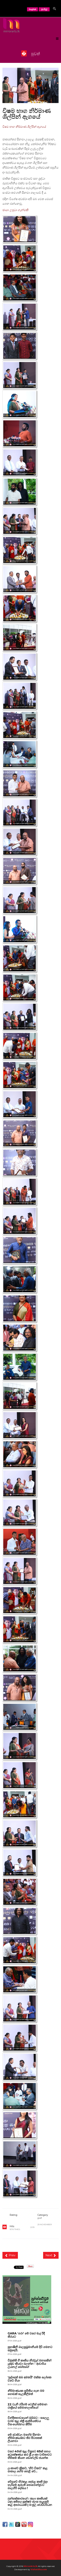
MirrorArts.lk (30, 2566)
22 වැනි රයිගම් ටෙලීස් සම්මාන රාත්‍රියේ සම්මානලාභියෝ (27, 2406)
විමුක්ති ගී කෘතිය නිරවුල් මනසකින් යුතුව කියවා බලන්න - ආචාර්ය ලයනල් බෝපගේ (29, 2364)
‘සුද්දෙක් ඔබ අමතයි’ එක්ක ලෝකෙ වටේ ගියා (29, 2379)
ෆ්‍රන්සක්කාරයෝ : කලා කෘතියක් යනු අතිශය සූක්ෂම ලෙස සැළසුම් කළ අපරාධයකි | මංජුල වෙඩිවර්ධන (30, 2502)
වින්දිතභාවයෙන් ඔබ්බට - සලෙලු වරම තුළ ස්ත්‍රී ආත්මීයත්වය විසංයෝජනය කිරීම (28, 2421)
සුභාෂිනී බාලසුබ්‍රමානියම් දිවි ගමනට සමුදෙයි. (30, 2348)
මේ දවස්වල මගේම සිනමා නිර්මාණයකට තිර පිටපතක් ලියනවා (25, 2438)
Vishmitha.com (39, 2569)
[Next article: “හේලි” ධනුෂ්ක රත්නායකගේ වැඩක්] (51, 2255)
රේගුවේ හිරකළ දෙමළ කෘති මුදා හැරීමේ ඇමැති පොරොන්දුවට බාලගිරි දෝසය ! (28, 2485)
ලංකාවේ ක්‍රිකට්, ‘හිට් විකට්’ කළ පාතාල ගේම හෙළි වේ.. (27, 2469)
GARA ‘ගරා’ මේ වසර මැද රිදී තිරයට (26, 2335)
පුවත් (39, 2218)
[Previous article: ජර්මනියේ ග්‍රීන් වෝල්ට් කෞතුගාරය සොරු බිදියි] (10, 2255)
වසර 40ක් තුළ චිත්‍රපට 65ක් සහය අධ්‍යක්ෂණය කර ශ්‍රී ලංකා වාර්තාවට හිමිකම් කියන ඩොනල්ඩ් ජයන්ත (30, 2455)
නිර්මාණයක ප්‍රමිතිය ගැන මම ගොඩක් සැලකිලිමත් (26, 2392)
